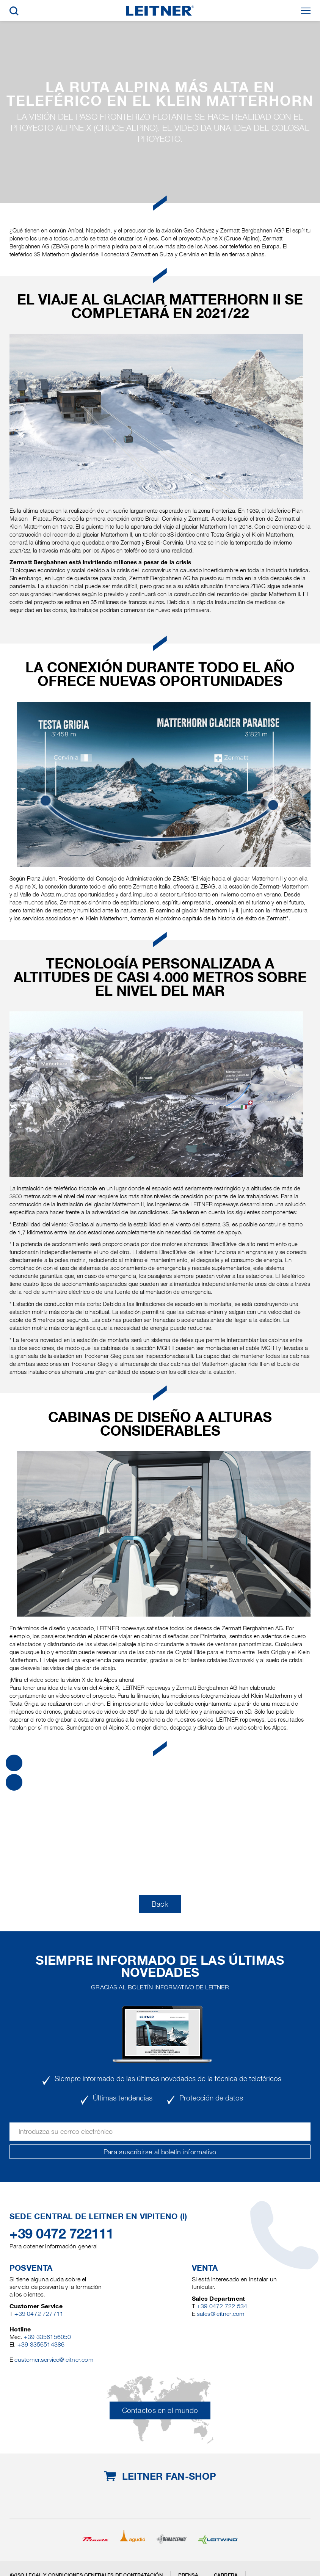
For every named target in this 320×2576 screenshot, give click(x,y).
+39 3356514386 (41, 2344)
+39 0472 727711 (38, 2313)
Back (160, 1904)
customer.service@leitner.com (53, 2359)
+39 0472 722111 (61, 2233)
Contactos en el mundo (160, 2410)
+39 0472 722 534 (222, 2306)
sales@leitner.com (220, 2313)
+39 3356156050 (47, 2337)
